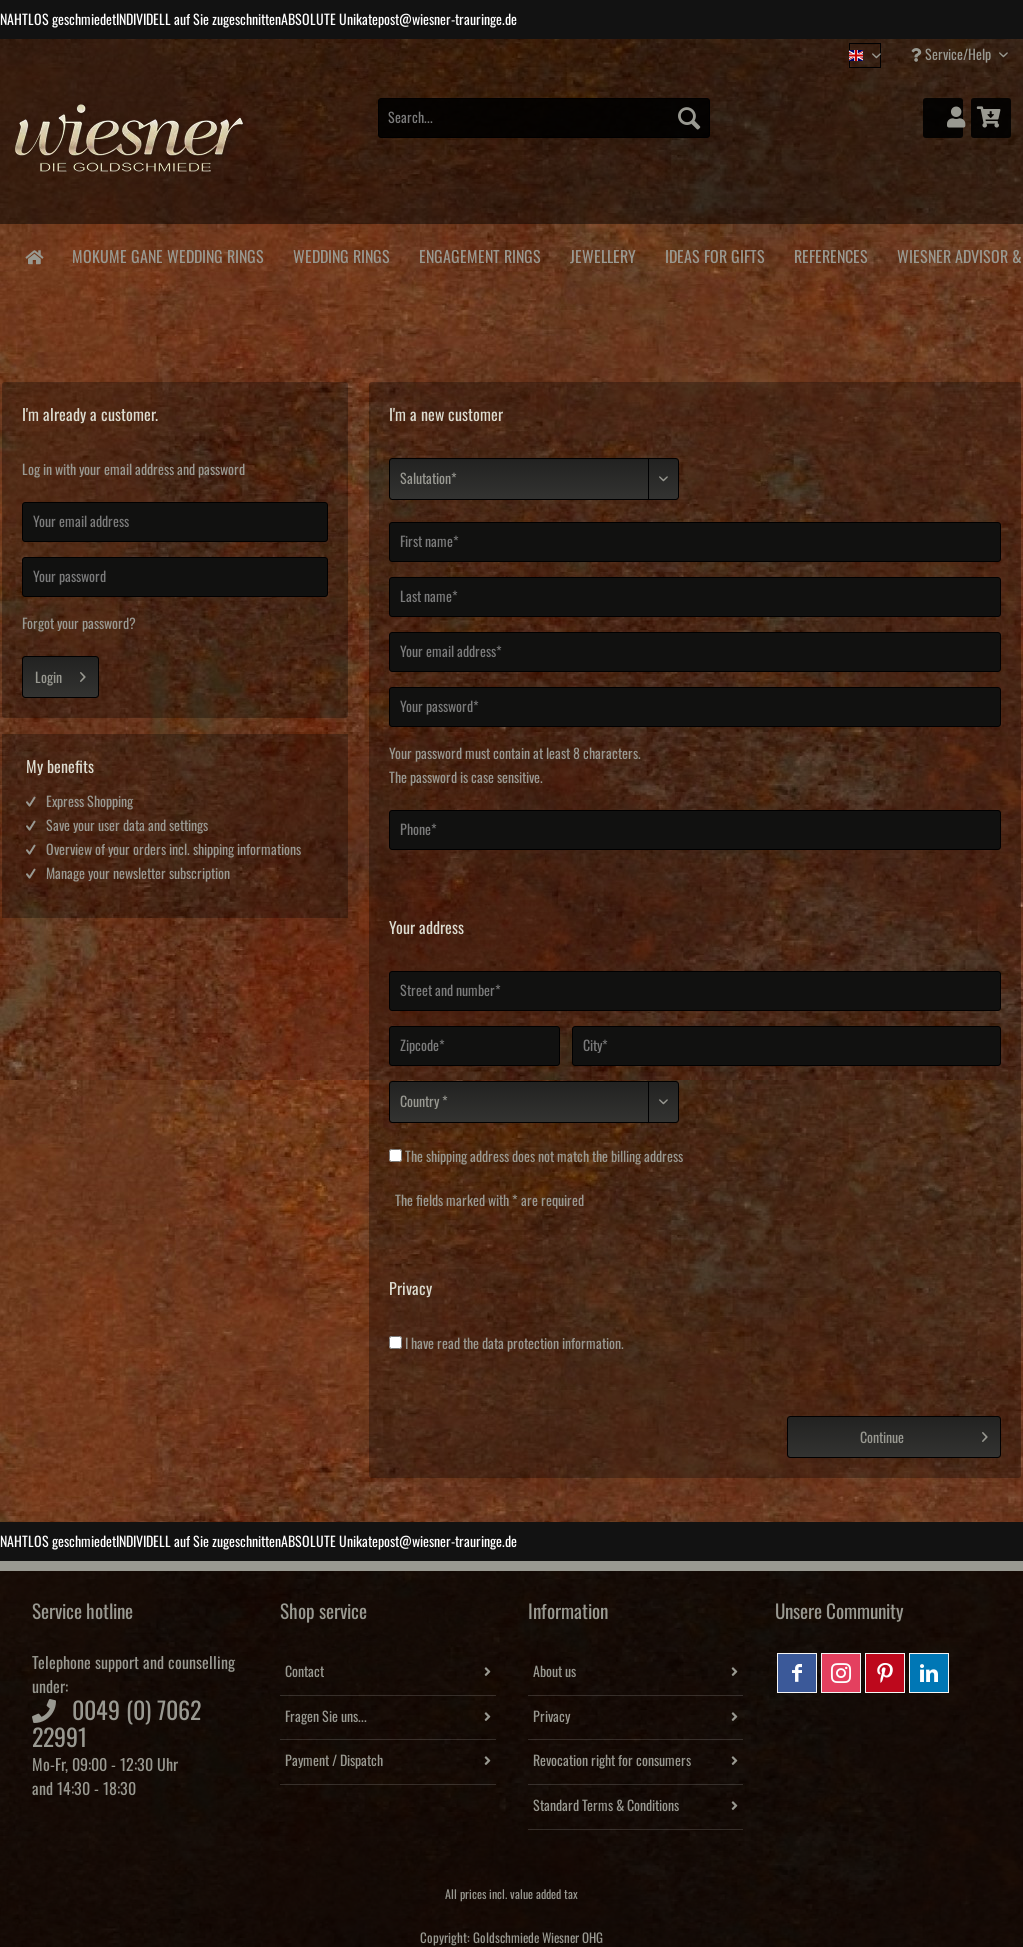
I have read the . (514, 1344)
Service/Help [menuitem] (952, 54)
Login (60, 673)
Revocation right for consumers (612, 1761)
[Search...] (544, 118)
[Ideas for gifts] (714, 253)
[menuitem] (544, 128)
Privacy (551, 1717)
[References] (830, 253)
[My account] (943, 118)
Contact (304, 1672)
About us (554, 1672)
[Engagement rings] (479, 253)
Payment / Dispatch (334, 1761)
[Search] (689, 118)
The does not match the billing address (544, 1157)
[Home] (33, 255)
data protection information (551, 1344)
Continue (924, 1433)
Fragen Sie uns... (326, 1717)
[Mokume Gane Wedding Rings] (167, 253)
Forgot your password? (79, 624)
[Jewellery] (602, 253)
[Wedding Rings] (341, 253)
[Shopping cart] (991, 118)
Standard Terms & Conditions (606, 1806)
